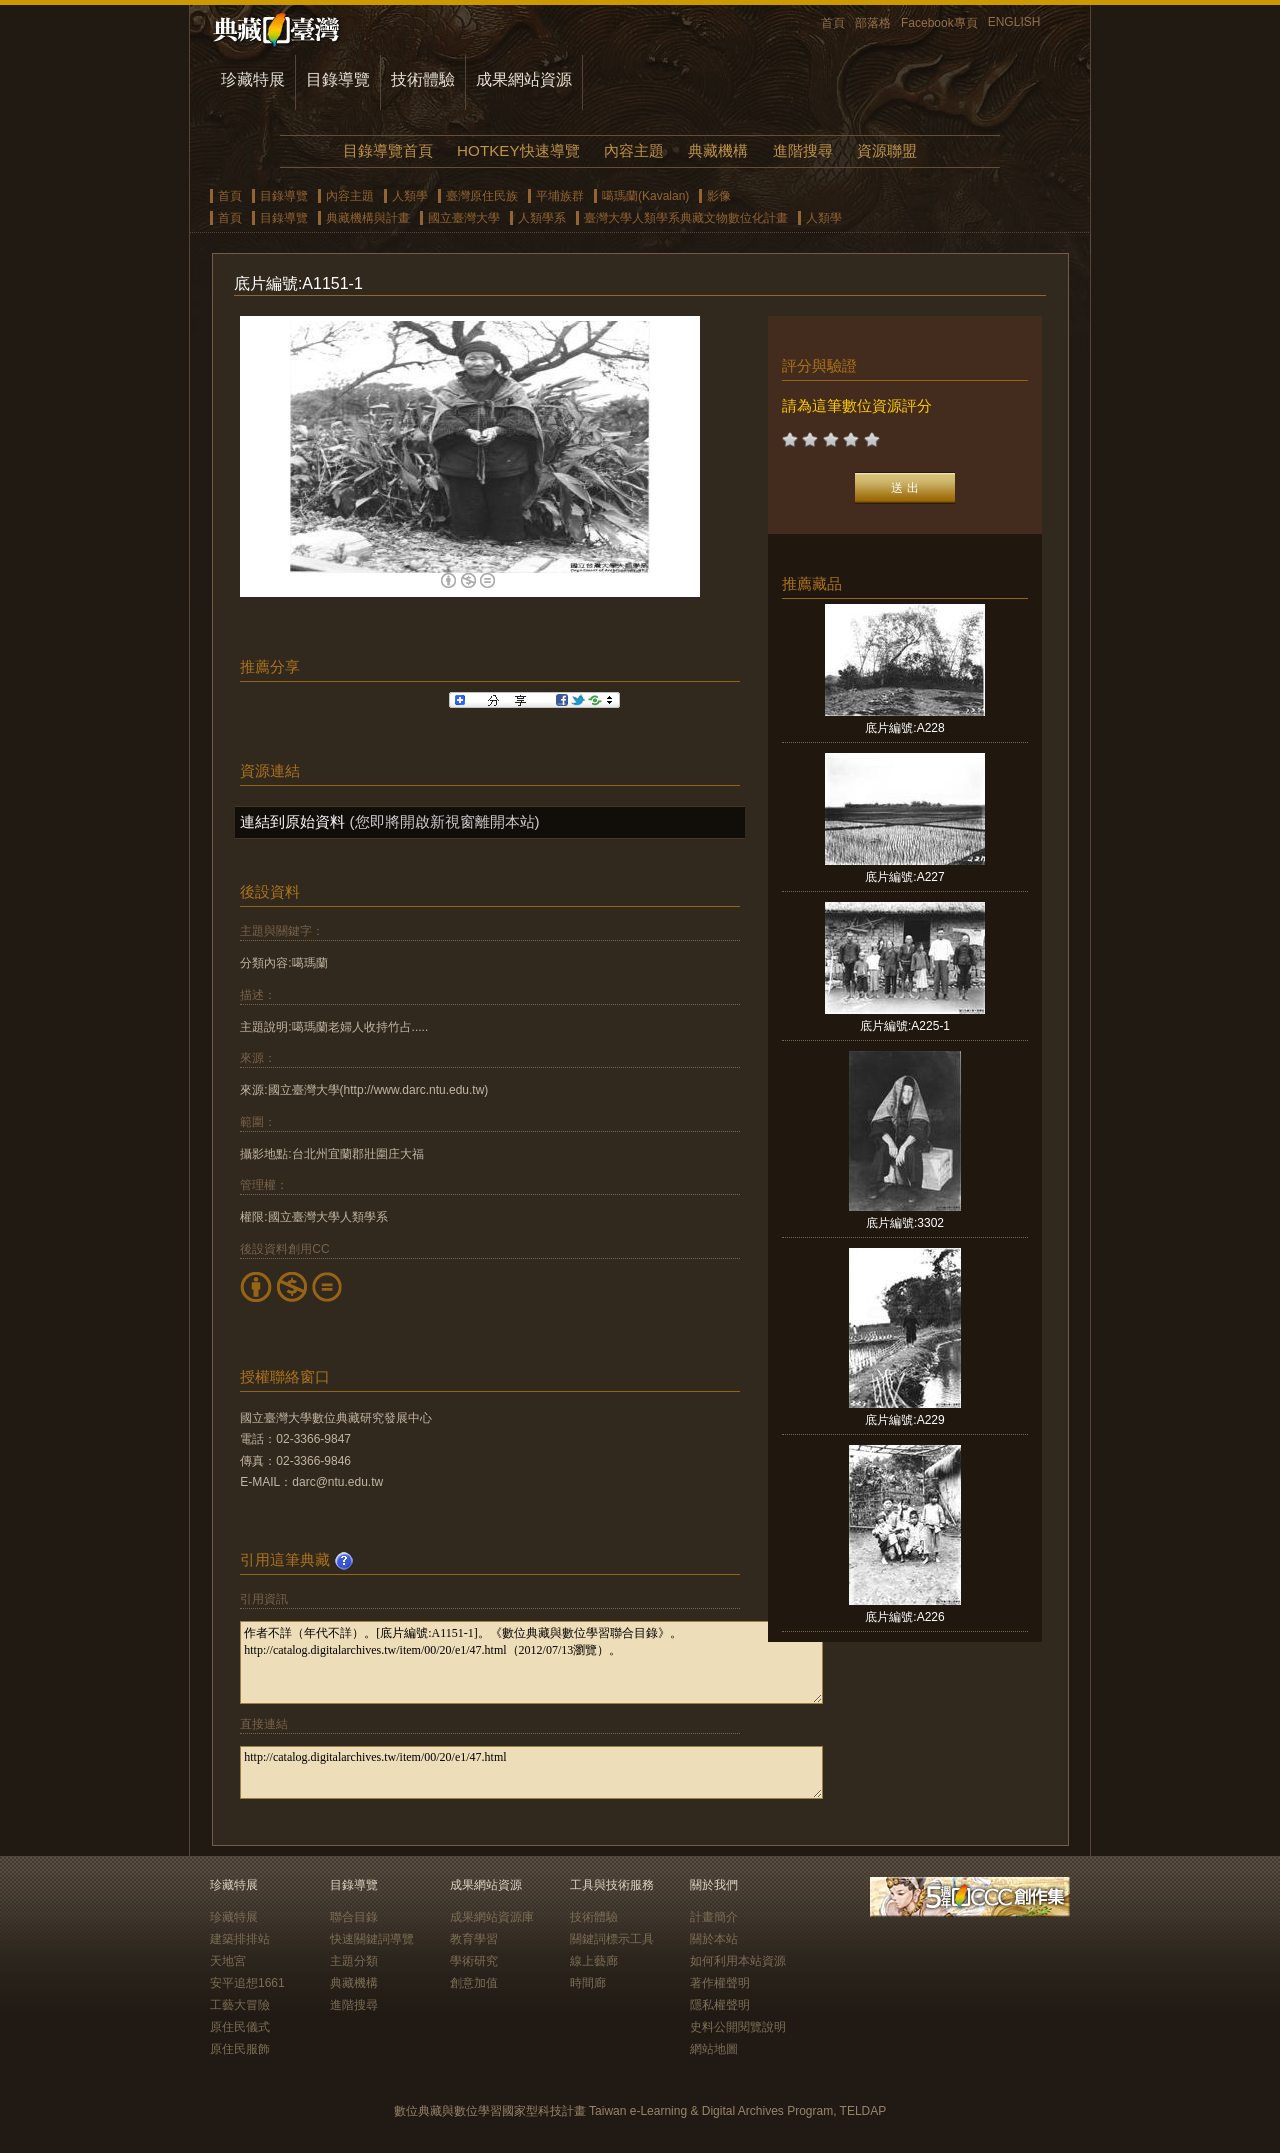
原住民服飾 (240, 2049)
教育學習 (474, 1939)
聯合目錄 (354, 1917)
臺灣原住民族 (482, 196)
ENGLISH (1014, 22)
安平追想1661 (247, 1983)
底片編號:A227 (904, 877)
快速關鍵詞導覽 (372, 1939)
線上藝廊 (594, 1961)
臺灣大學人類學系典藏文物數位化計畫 (686, 218)
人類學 (410, 196)
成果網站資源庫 (492, 1917)
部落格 (873, 23)
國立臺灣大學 (464, 218)
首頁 (833, 23)
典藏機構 (718, 150)
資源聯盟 (887, 150)
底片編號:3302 (905, 1223)
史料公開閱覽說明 (738, 2027)
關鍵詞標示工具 (612, 1939)
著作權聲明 (720, 1983)
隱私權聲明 (720, 2005)
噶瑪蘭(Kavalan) (645, 196)
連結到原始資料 (292, 821)
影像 (719, 196)
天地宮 (228, 1961)
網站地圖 (714, 2049)
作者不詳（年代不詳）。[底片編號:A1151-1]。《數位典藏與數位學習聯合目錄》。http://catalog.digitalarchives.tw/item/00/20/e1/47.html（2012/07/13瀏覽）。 (531, 1662)
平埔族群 (560, 196)
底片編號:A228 (904, 728)
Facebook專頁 (939, 23)
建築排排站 (240, 1939)
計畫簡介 (714, 1917)
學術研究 (474, 1961)
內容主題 (634, 150)
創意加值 (474, 1983)
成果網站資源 (524, 79)
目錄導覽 (338, 79)
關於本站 (714, 1939)
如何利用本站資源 (738, 1961)
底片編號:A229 (904, 1420)
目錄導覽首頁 (388, 150)
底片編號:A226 (904, 1617)
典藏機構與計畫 (368, 218)
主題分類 (354, 1961)
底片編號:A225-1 (905, 1026)
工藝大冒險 (240, 2005)
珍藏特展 (253, 79)
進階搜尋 (803, 150)
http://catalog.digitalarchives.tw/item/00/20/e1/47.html (531, 1772)
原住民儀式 (240, 2027)
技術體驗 (423, 79)
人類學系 (542, 218)
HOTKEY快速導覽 (518, 150)
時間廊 (588, 1983)
